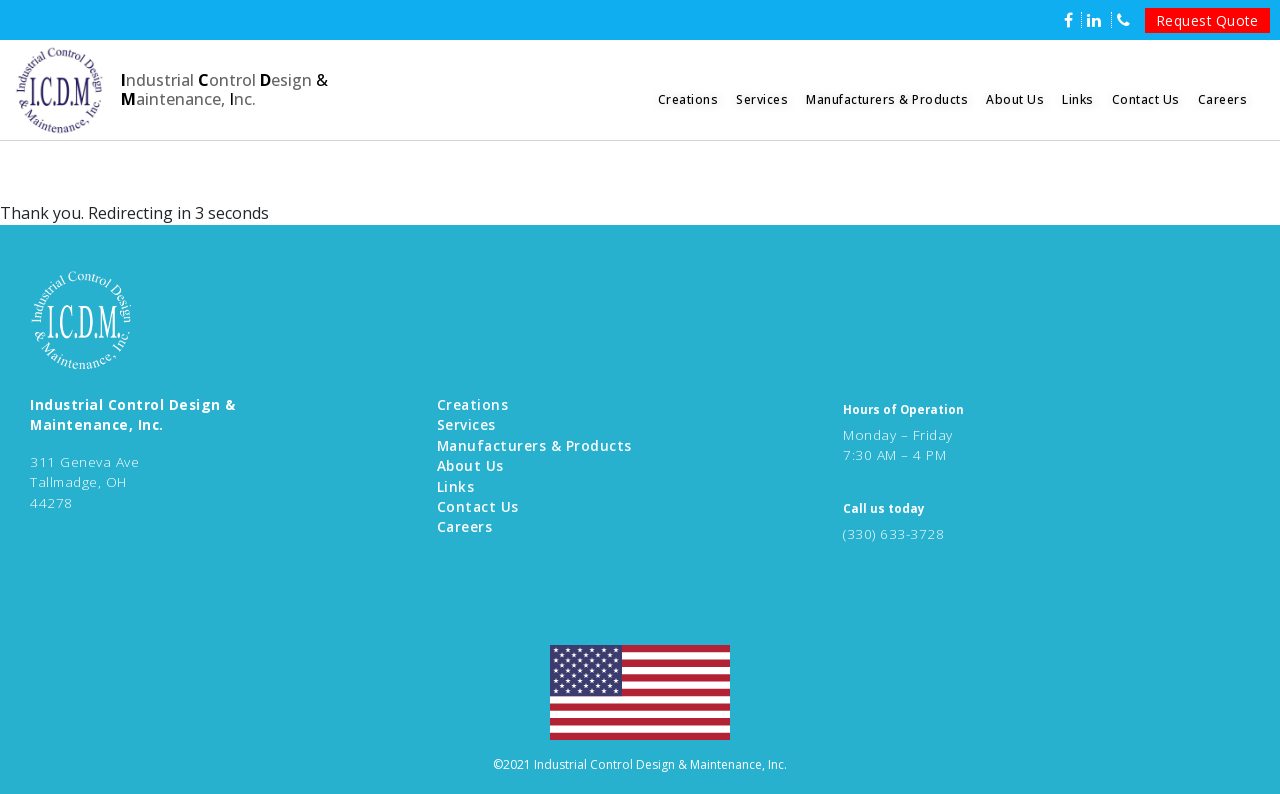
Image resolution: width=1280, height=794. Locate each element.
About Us (1015, 99)
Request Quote (1208, 20)
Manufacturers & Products (887, 99)
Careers (1223, 99)
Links (1078, 99)
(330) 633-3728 (893, 533)
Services (762, 99)
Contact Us (1146, 99)
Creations (688, 99)
